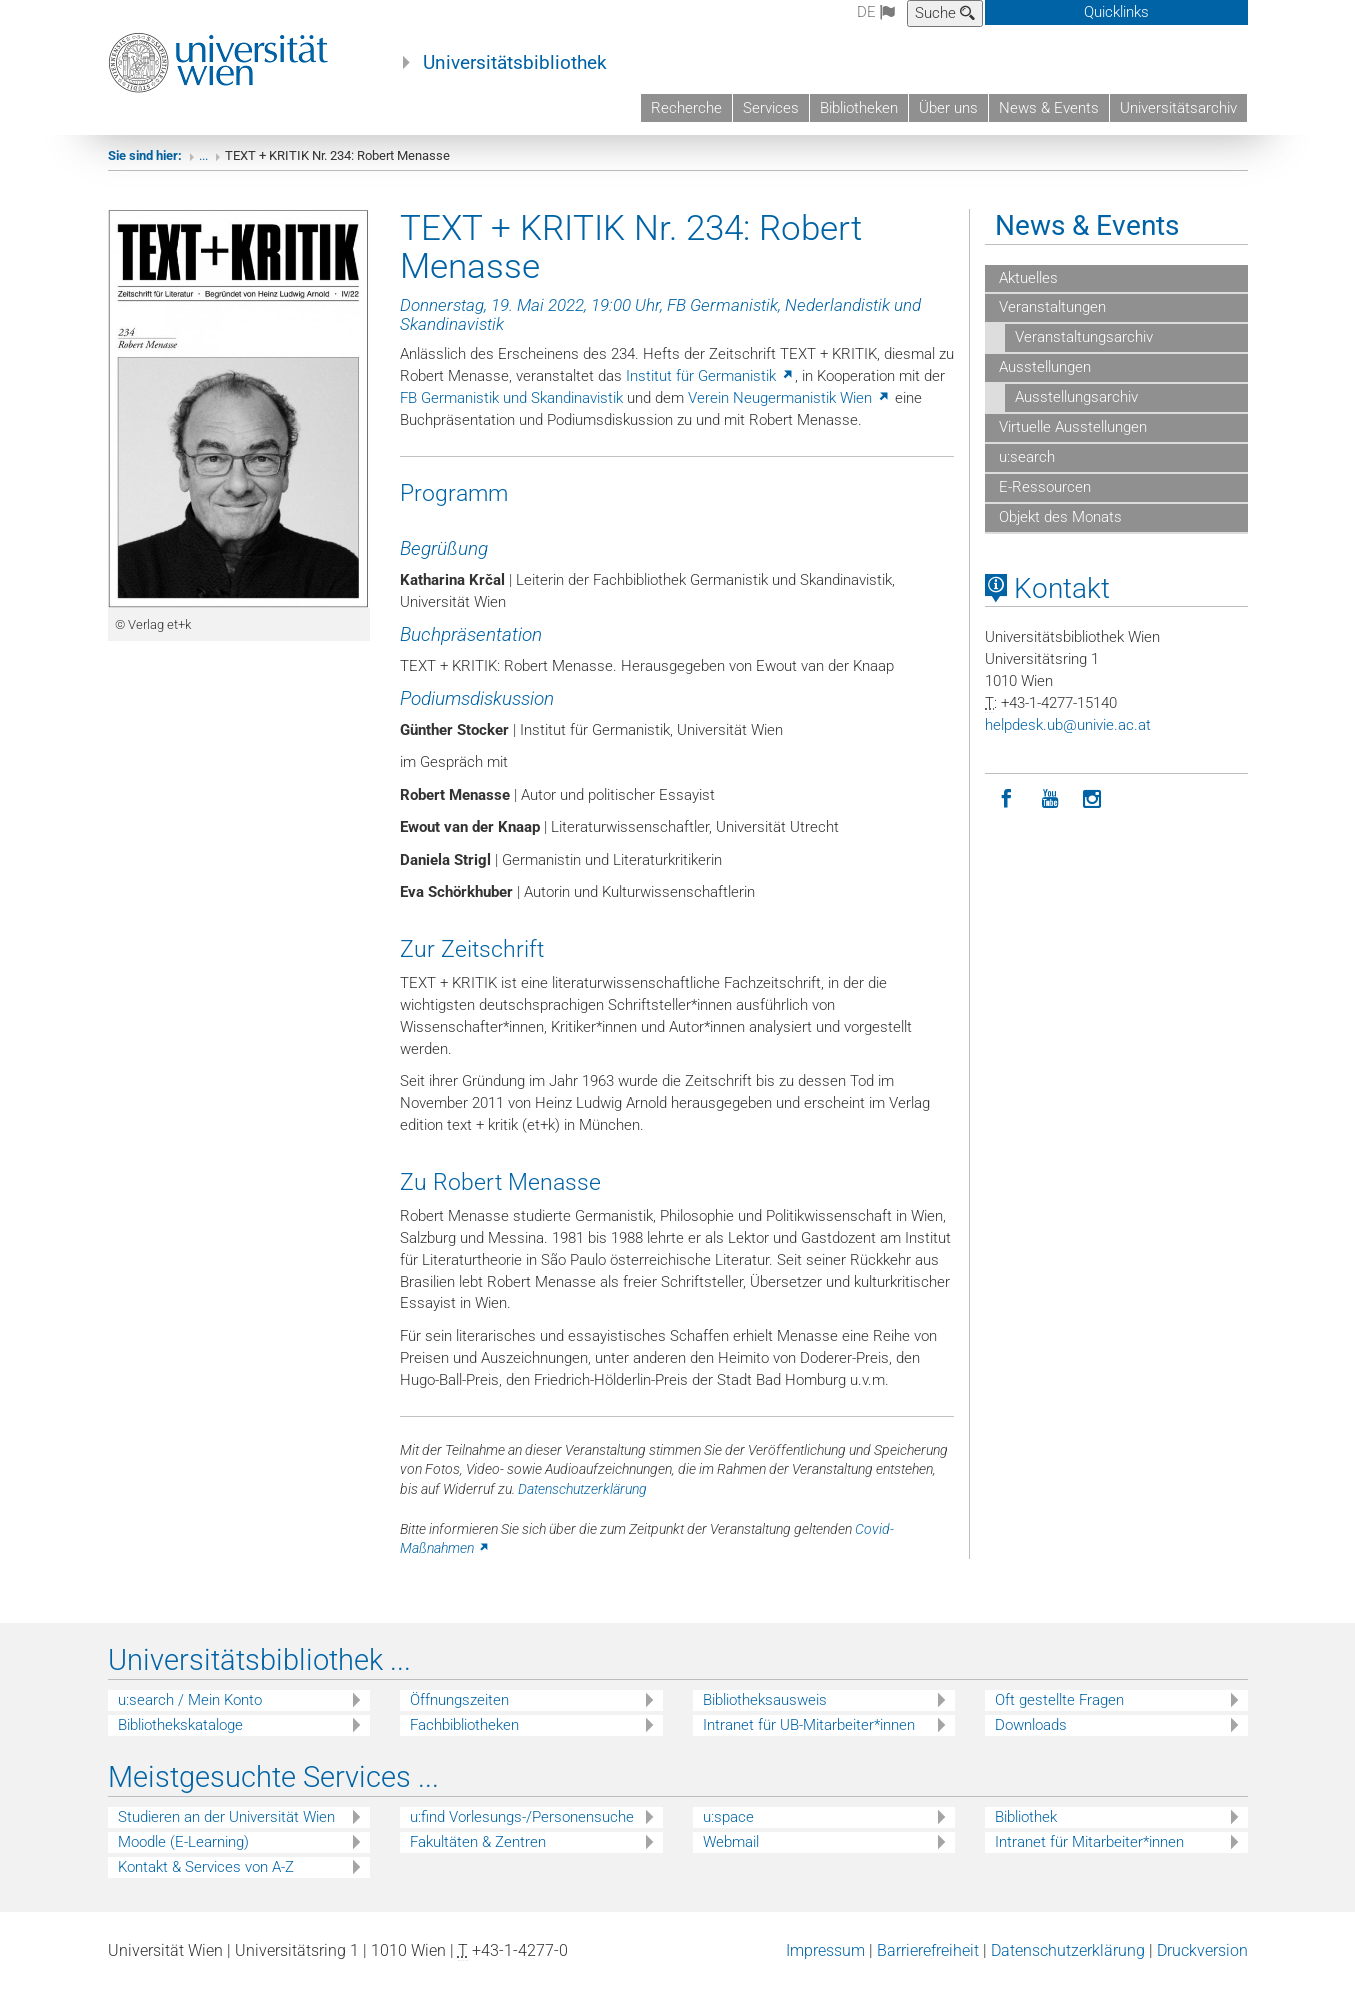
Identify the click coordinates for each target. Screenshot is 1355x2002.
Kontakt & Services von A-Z (206, 1885)
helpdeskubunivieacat (1068, 742)
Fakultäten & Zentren (478, 1860)
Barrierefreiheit (928, 1967)
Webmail (731, 1860)
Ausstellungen (1043, 385)
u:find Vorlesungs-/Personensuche (522, 1835)
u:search (1025, 474)
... (203, 172)
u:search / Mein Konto (190, 1717)
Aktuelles (1026, 295)
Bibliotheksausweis (765, 1717)
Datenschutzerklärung (582, 1506)
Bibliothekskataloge (180, 1742)
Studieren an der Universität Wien (226, 1835)
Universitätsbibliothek (515, 63)
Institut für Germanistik (710, 394)
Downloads (1031, 1742)
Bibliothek (1026, 1835)
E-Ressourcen (1043, 504)
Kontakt (1047, 605)
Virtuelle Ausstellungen (1071, 444)
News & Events (1049, 108)
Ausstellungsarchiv (1076, 414)
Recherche (686, 108)
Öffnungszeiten (459, 1717)
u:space (728, 1835)
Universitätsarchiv (1178, 108)
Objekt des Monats (1058, 534)
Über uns (948, 108)
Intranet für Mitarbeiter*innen (1089, 1860)
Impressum (825, 1967)
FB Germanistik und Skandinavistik (511, 415)
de (876, 12)
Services (771, 108)
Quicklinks (1116, 12)
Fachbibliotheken (464, 1742)
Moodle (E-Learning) (183, 1860)
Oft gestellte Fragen (1059, 1717)
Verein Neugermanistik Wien (789, 415)
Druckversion (1202, 1967)
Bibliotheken (859, 108)
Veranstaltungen (1050, 325)
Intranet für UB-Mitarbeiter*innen (809, 1742)
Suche (945, 13)
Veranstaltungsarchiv (1084, 355)
